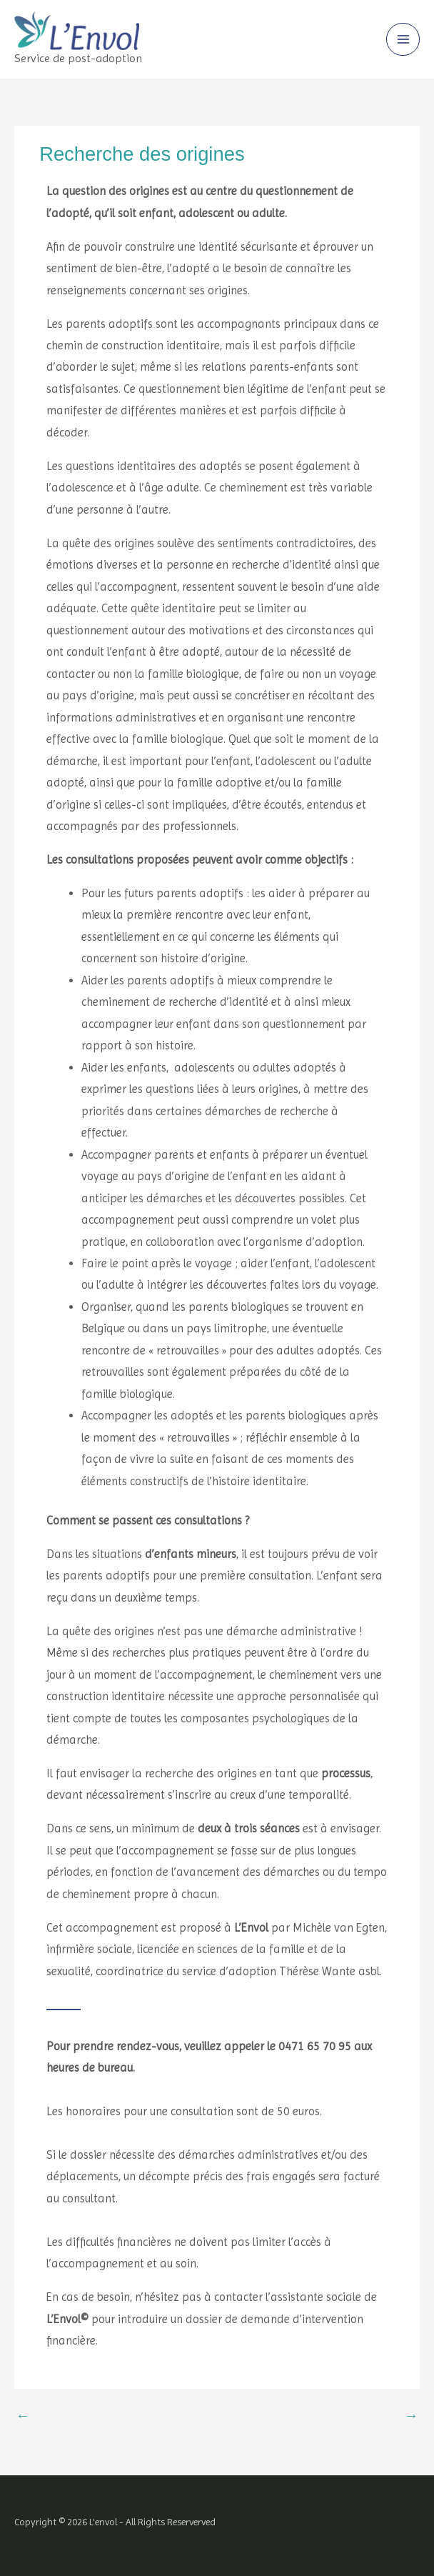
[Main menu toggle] (403, 39)
